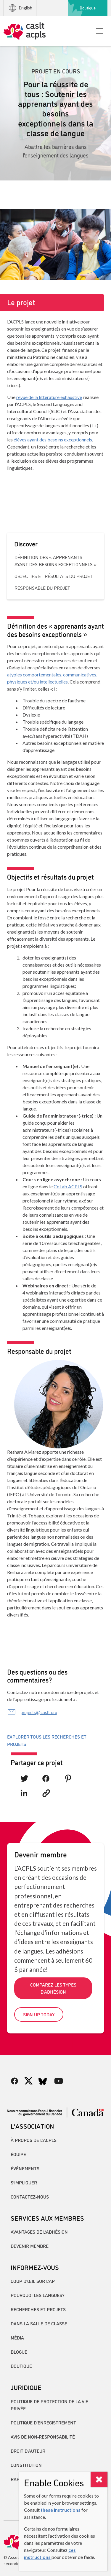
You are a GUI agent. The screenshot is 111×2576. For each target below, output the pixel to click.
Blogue (19, 2351)
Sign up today (38, 2014)
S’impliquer (24, 2182)
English (20, 8)
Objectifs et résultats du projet (54, 576)
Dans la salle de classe (39, 2323)
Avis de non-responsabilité (43, 2436)
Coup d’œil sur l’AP (33, 2281)
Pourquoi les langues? (38, 2295)
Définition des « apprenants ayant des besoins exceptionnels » (55, 560)
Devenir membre (30, 2245)
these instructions (61, 2510)
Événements (25, 2168)
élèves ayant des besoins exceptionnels (53, 439)
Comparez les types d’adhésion (53, 1988)
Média (17, 2337)
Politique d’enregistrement (43, 2422)
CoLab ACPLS (68, 1186)
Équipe (18, 2154)
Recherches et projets (38, 2309)
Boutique (88, 8)
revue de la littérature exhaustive (49, 397)
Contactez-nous (30, 2196)
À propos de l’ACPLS (34, 2140)
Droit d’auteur (28, 2450)
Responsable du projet (42, 587)
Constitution (26, 2465)
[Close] (99, 2479)
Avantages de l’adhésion (39, 2231)
